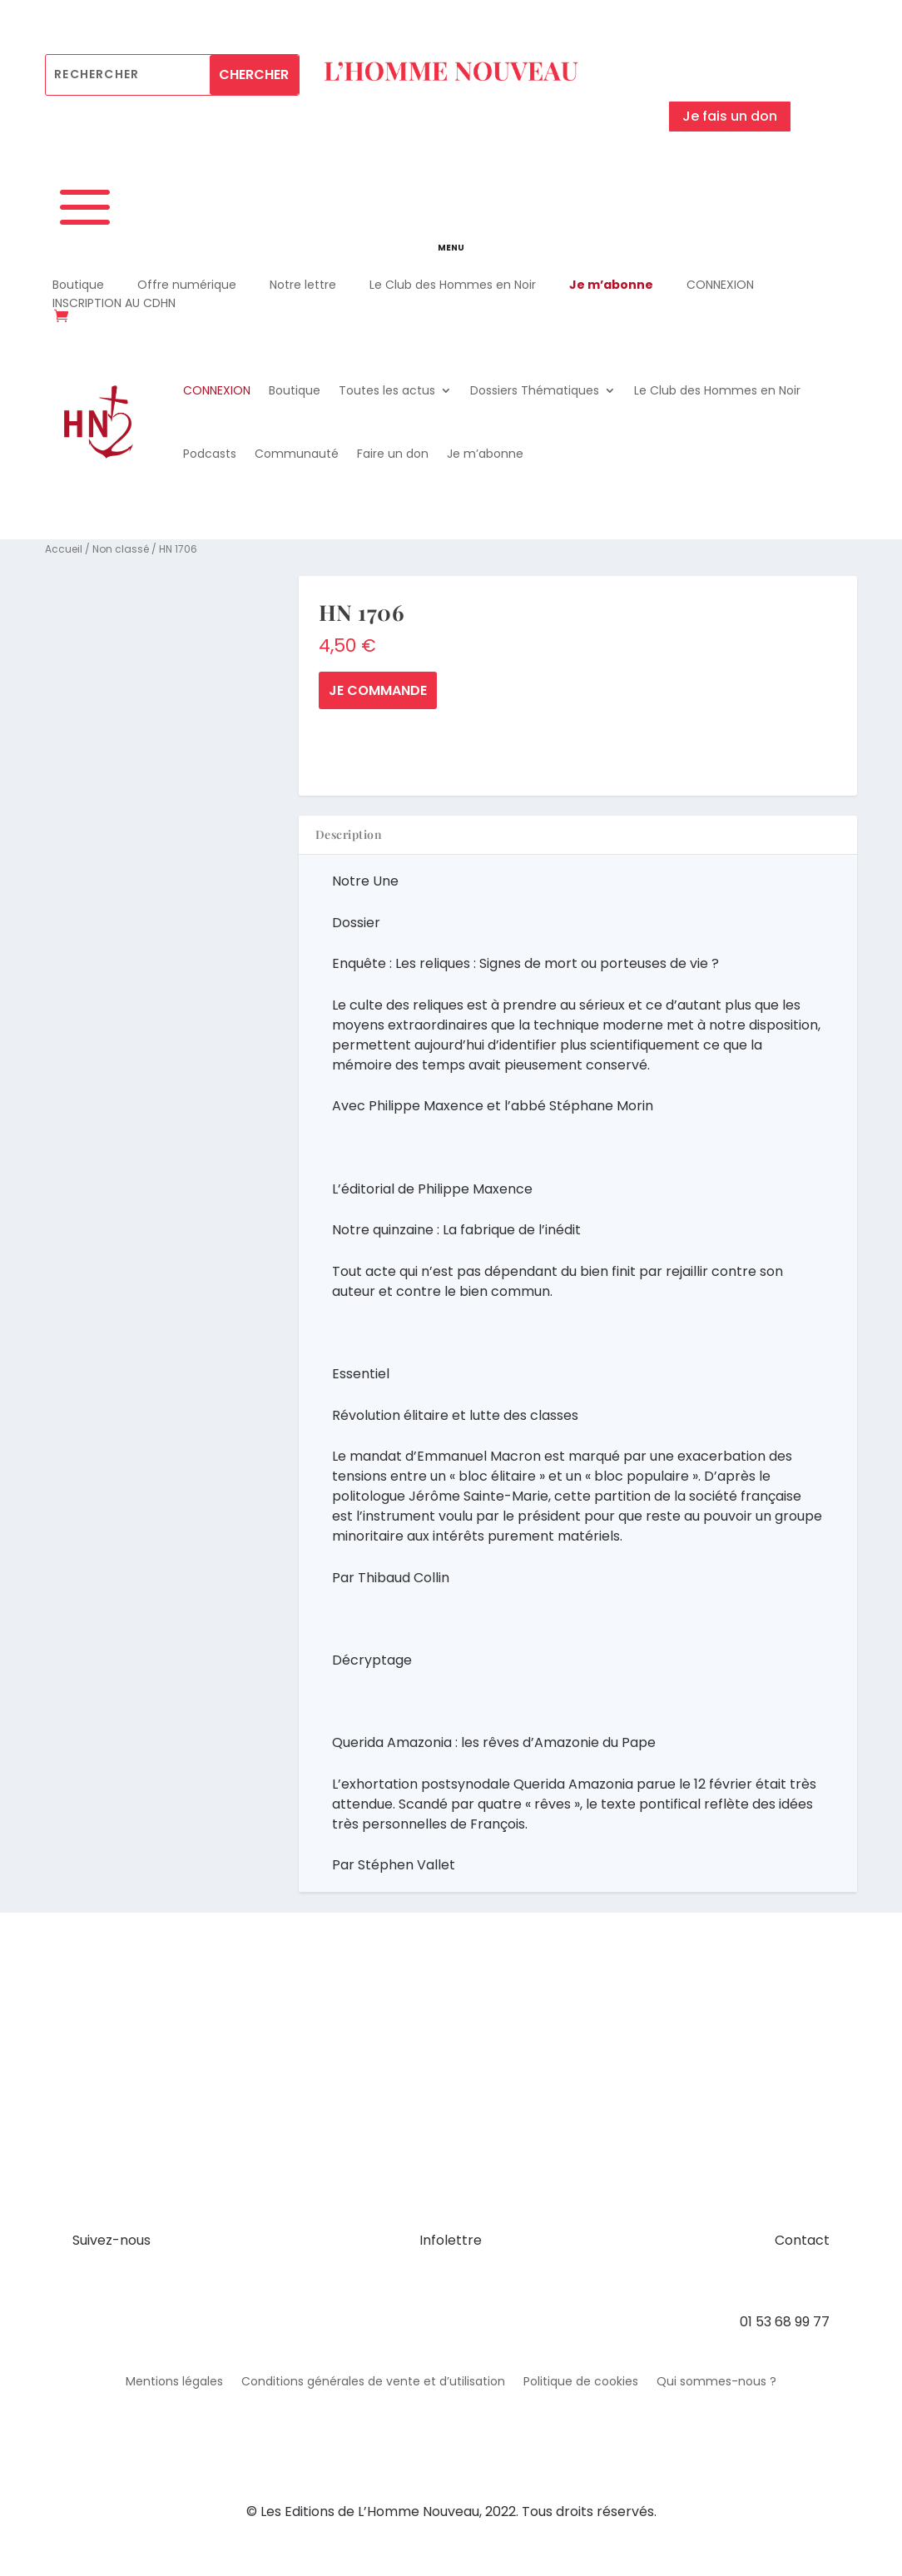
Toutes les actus (387, 390)
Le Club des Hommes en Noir (452, 284)
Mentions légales (174, 2382)
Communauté (297, 453)
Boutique (78, 284)
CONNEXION (720, 284)
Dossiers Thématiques (534, 390)
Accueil (63, 549)
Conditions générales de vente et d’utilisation (373, 2382)
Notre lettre (303, 284)
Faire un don (393, 453)
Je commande (378, 690)
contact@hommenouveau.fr (736, 2281)
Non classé (120, 549)
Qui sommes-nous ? (716, 2382)
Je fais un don (729, 116)
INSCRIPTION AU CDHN (114, 303)
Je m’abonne (611, 284)
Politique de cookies (580, 2382)
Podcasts (209, 453)
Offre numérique (186, 284)
